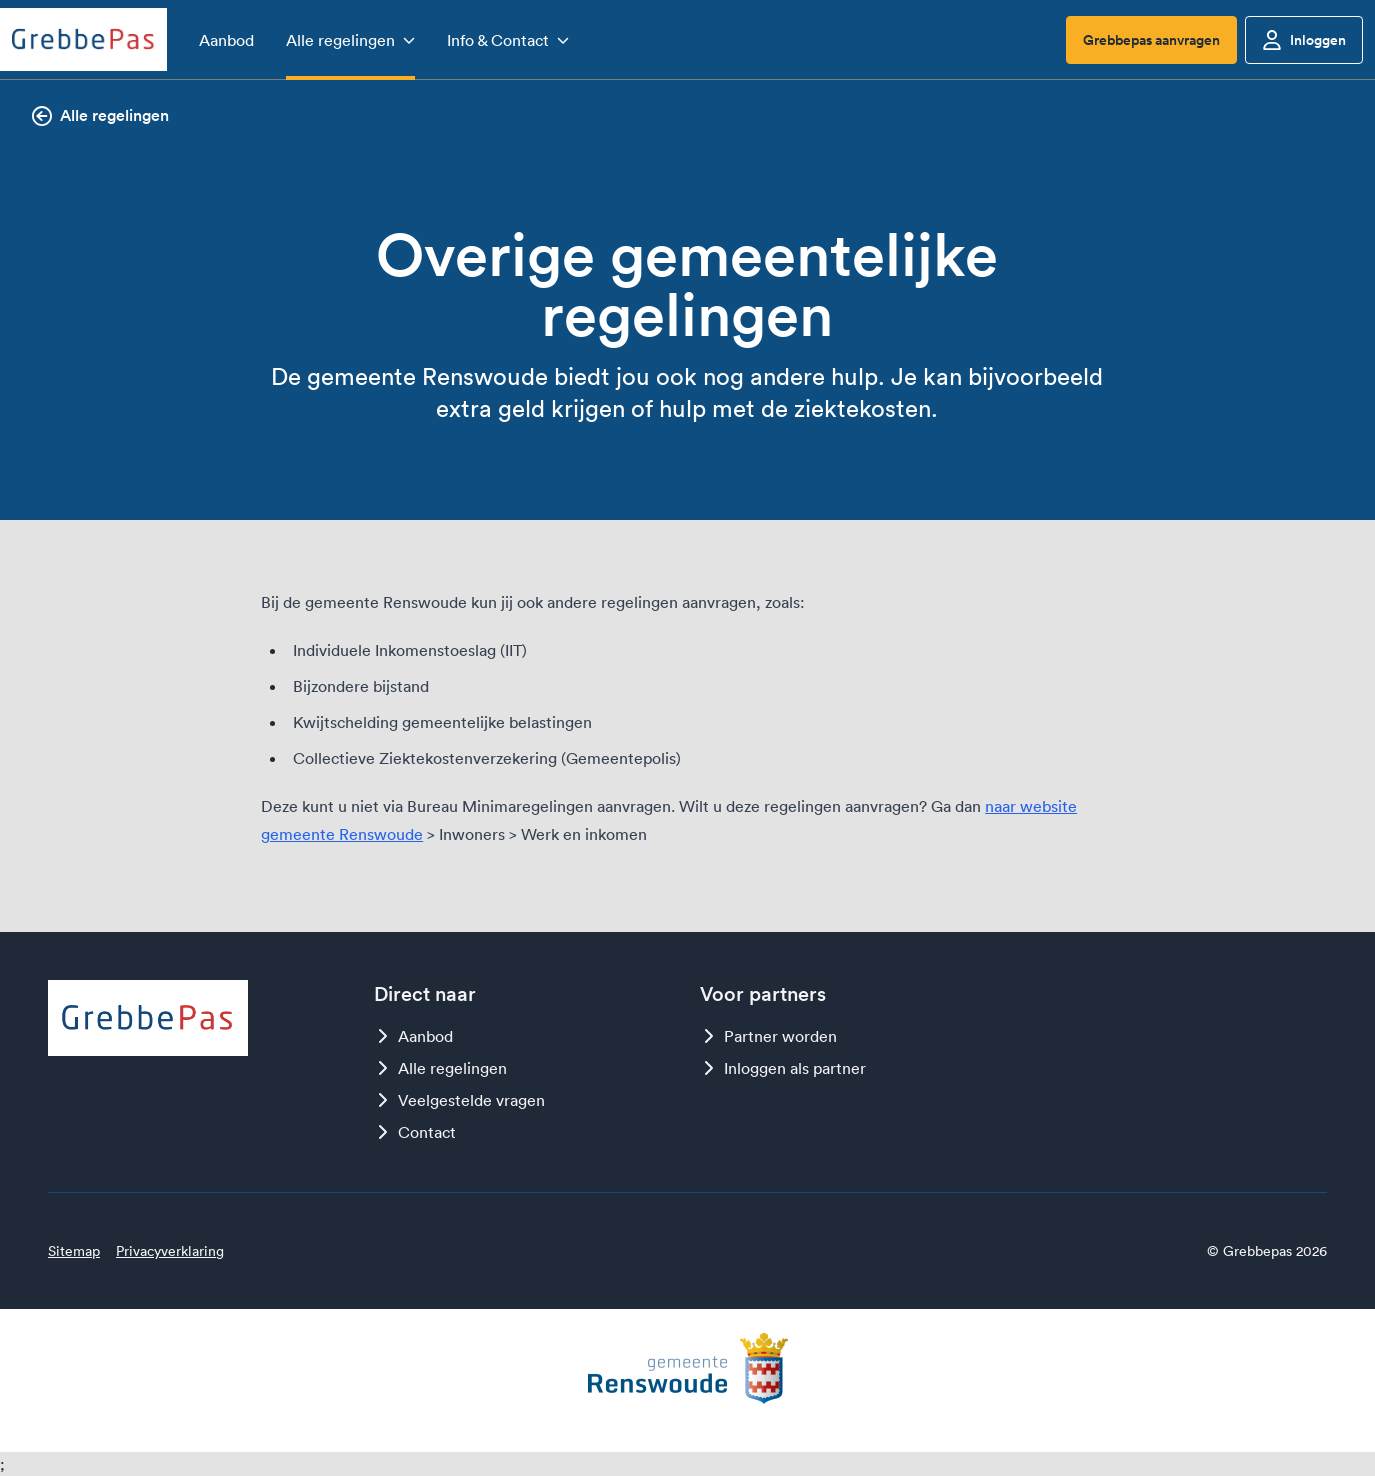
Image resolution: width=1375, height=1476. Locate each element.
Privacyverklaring (170, 1251)
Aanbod (413, 1036)
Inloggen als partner (783, 1068)
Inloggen (1304, 40)
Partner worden (768, 1036)
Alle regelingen (100, 115)
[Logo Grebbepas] (83, 40)
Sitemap (74, 1251)
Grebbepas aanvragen (1151, 40)
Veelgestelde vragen (459, 1100)
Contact (415, 1132)
